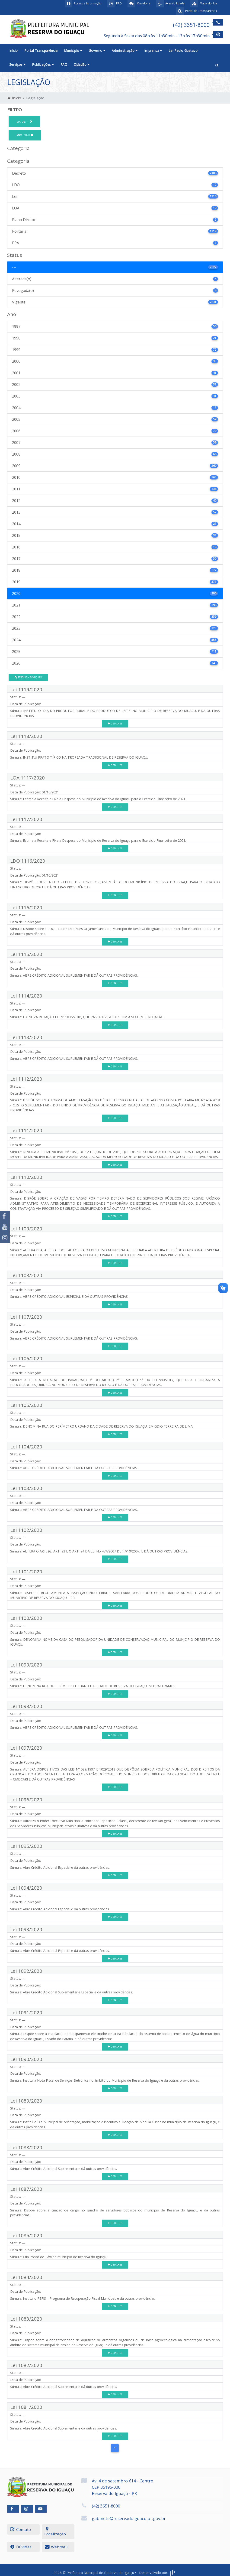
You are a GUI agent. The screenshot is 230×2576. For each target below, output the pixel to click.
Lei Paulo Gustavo (183, 50)
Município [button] (73, 50)
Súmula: (16, 710)
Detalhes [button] (115, 723)
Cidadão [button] (82, 64)
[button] (216, 65)
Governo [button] (97, 50)
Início (13, 50)
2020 (24, 135)
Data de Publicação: (25, 704)
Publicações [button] (43, 64)
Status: (15, 697)
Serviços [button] (17, 64)
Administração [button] (124, 50)
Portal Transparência (41, 50)
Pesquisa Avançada (28, 677)
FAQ (64, 64)
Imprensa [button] (153, 50)
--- (24, 121)
